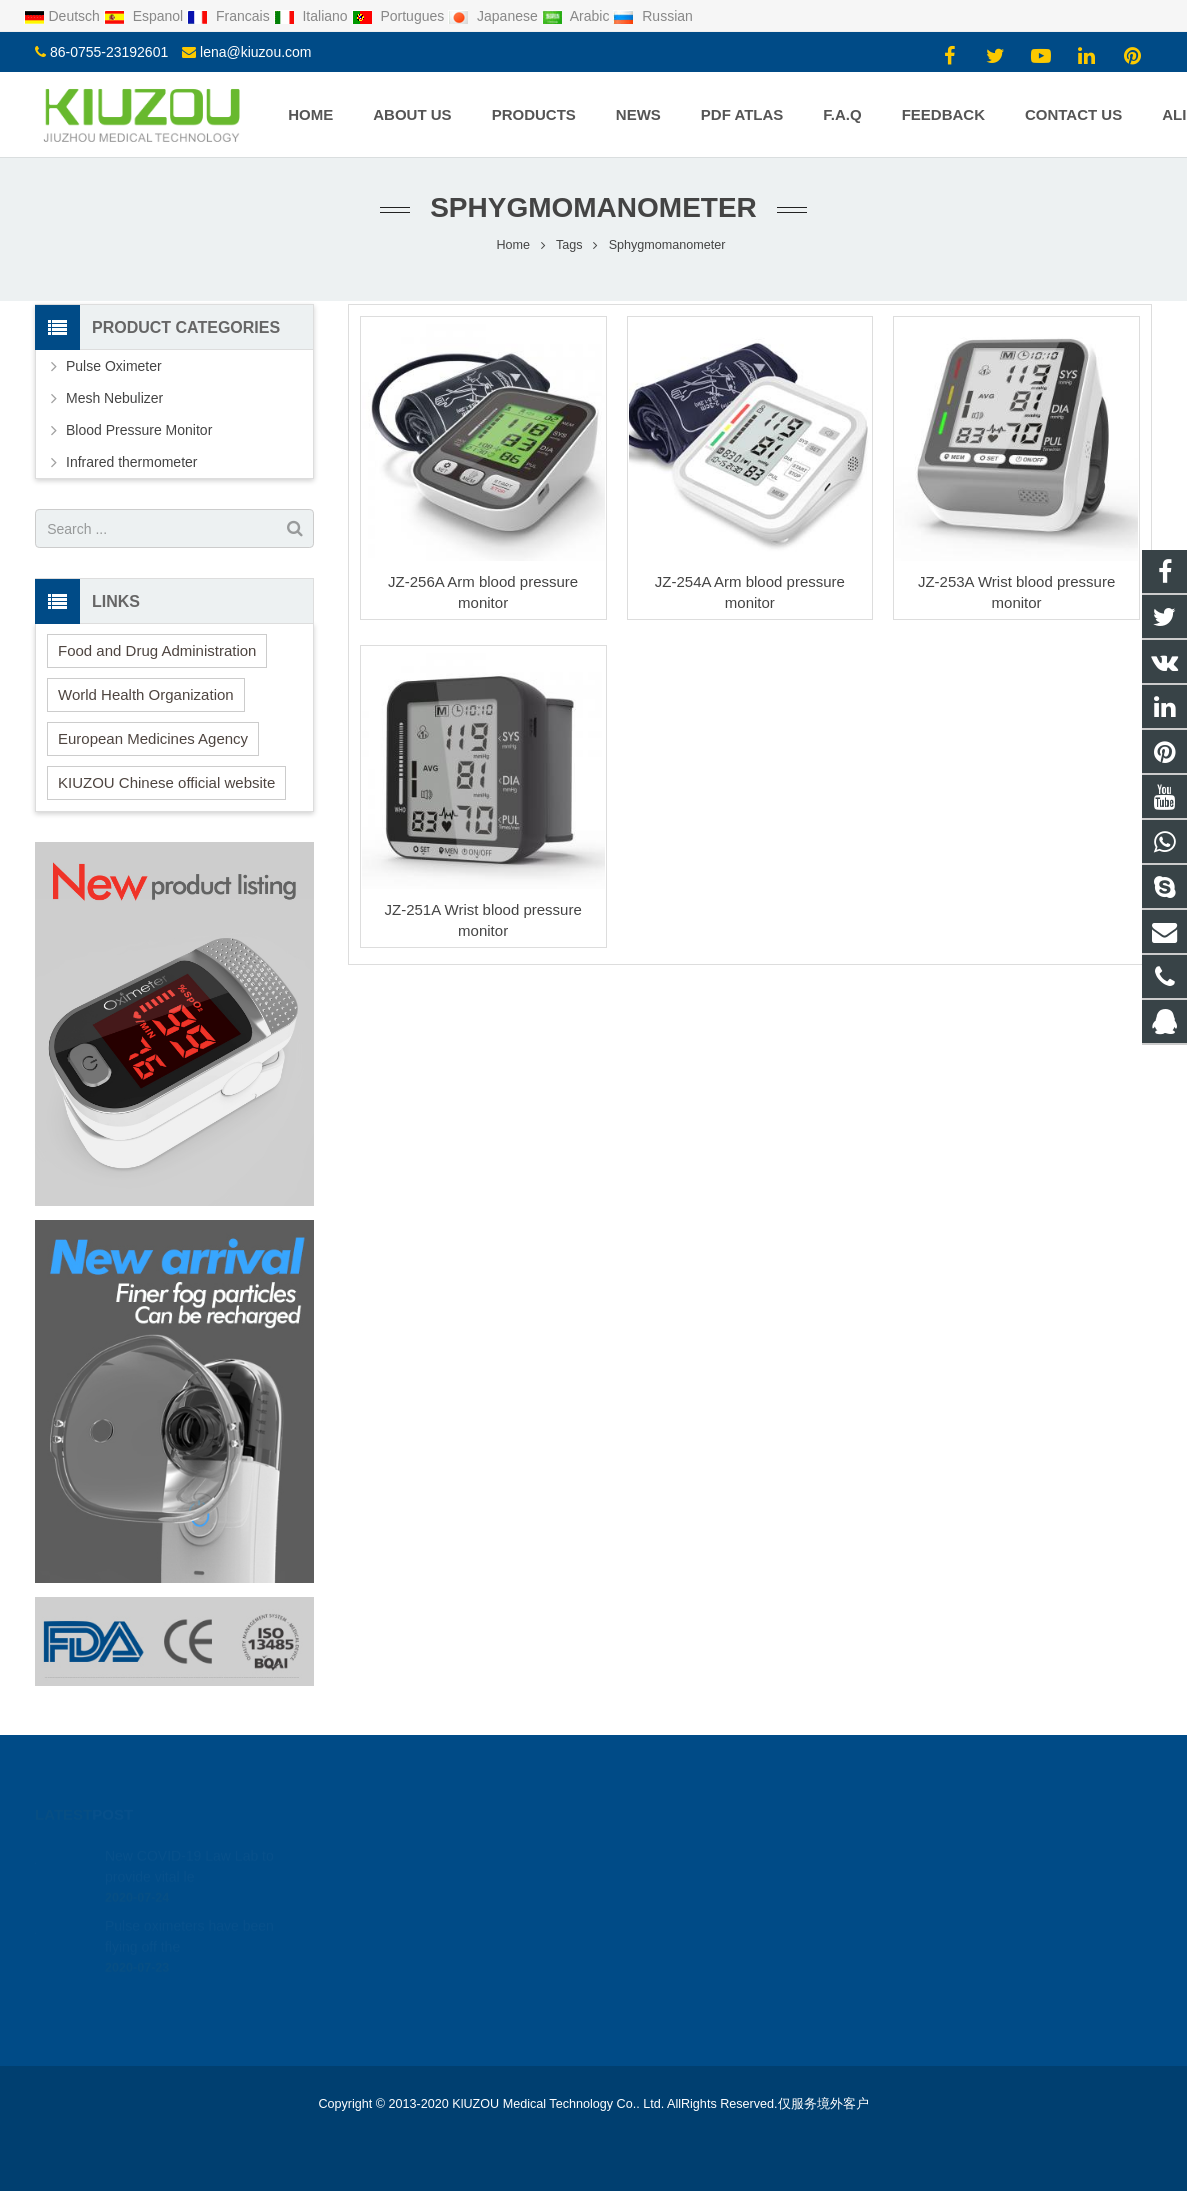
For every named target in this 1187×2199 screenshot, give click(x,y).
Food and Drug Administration (157, 650)
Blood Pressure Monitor (139, 430)
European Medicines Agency (153, 738)
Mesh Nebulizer (114, 398)
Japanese (495, 16)
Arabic (578, 16)
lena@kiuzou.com (256, 52)
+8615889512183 (678, 1881)
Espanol (145, 16)
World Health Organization (146, 694)
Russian (652, 16)
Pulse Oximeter (114, 366)
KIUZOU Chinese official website (166, 782)
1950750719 (666, 1852)
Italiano (313, 16)
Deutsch (64, 16)
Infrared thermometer (132, 462)
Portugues (400, 16)
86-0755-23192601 (109, 52)
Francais (230, 16)
